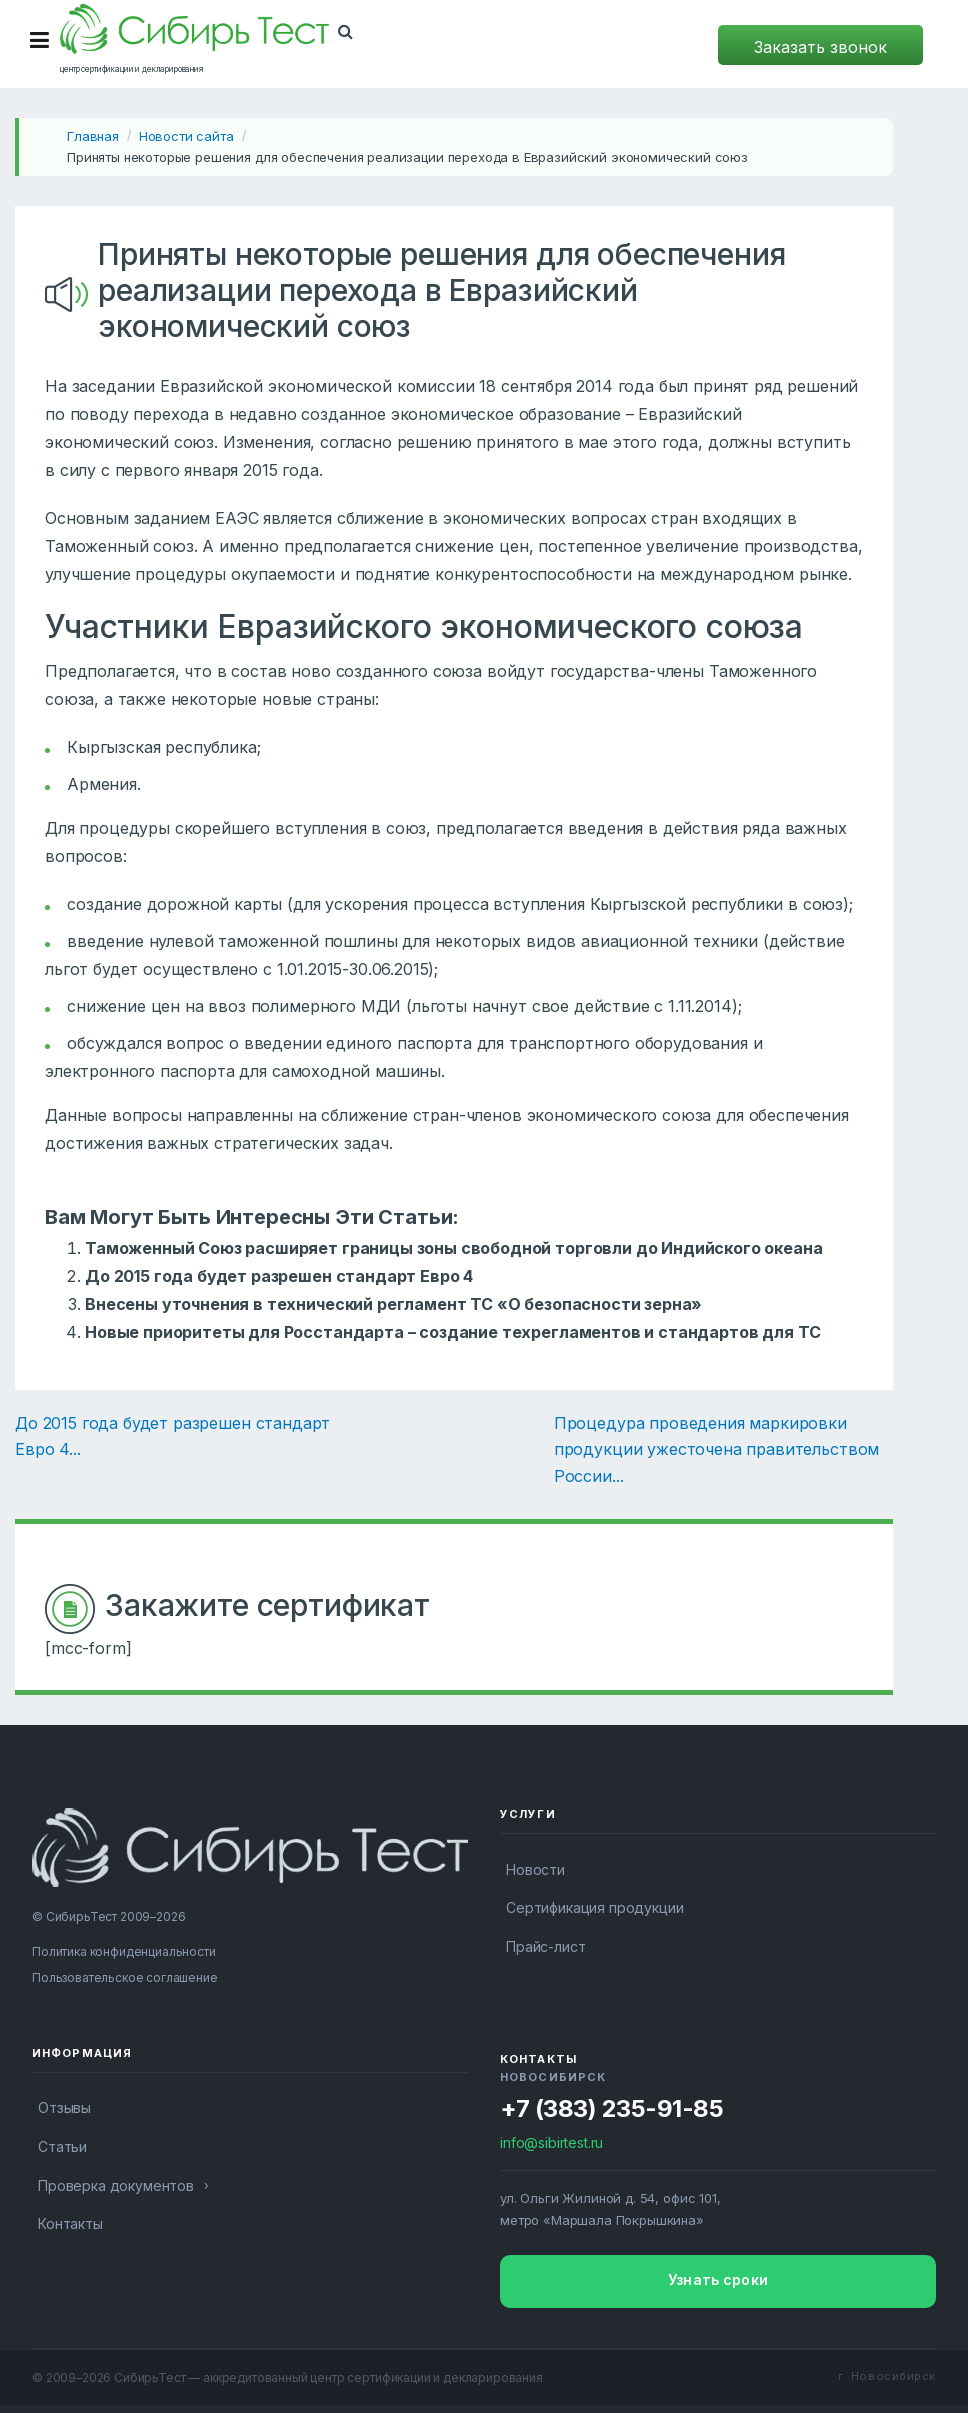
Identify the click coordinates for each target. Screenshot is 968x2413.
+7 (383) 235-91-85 (611, 2109)
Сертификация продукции (594, 1907)
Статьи (62, 2146)
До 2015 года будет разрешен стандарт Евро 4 (279, 1276)
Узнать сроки (718, 2279)
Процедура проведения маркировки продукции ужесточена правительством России (716, 1449)
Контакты (70, 2223)
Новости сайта (186, 136)
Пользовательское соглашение (125, 1977)
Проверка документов (116, 2185)
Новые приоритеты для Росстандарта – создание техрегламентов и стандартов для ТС (452, 1332)
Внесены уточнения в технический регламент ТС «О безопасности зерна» (393, 1304)
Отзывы (64, 2107)
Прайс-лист (545, 1946)
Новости (535, 1869)
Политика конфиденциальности (124, 1951)
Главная (93, 136)
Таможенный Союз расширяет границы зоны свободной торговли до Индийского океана (454, 1248)
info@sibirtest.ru (551, 2142)
